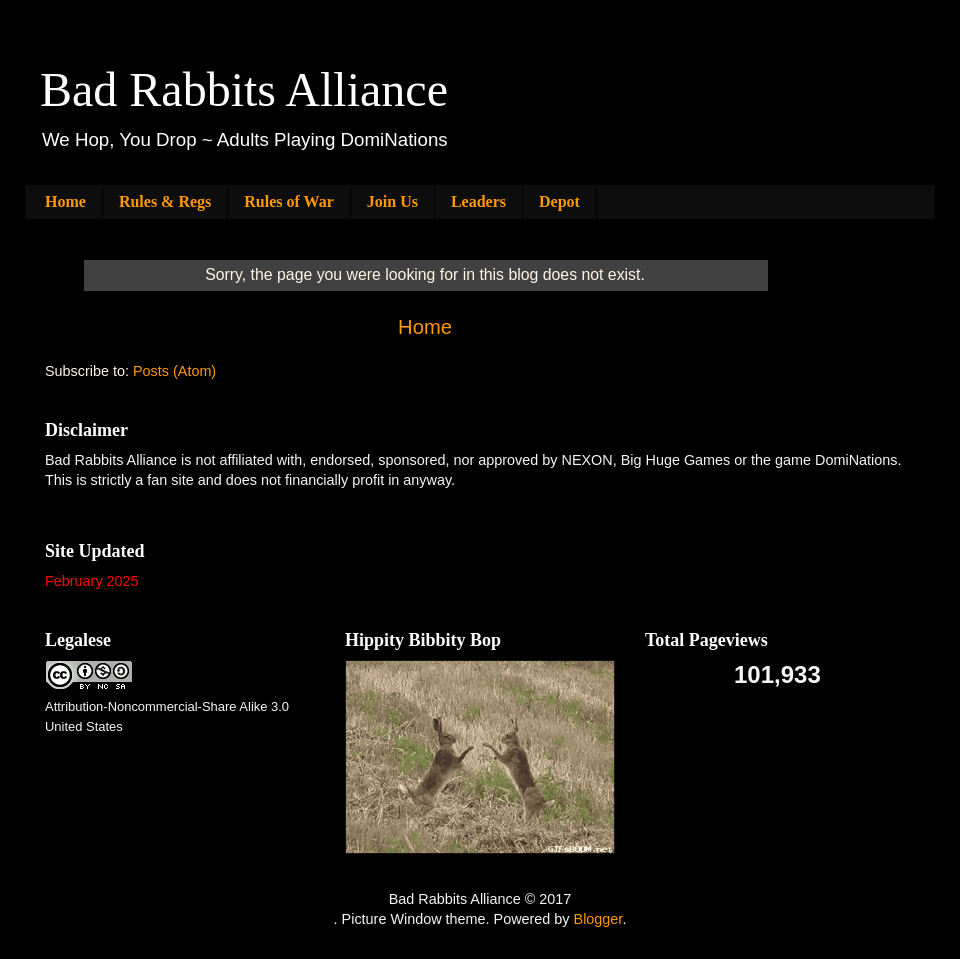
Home (65, 201)
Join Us (392, 201)
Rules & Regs (165, 201)
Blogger (598, 919)
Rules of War (288, 201)
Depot (559, 201)
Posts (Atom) (174, 371)
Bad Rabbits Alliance (244, 89)
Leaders (478, 201)
